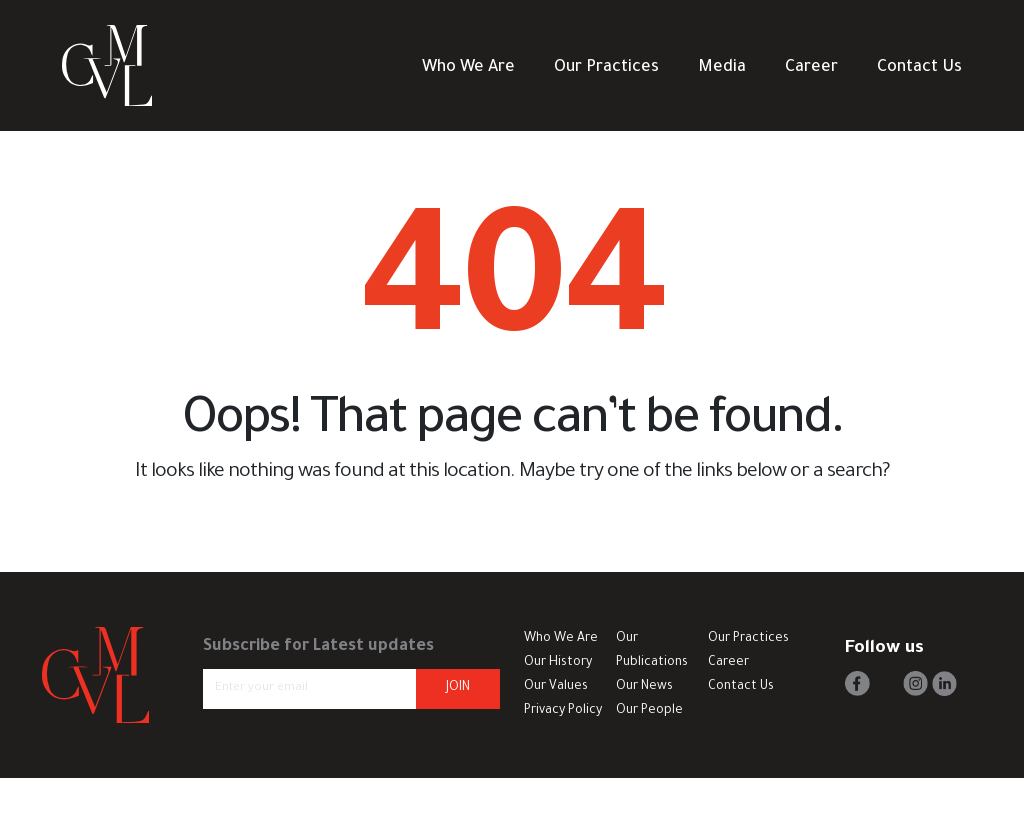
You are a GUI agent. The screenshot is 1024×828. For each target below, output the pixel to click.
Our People (649, 711)
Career (811, 68)
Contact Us (919, 68)
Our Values (556, 687)
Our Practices (606, 68)
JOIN (458, 688)
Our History (558, 663)
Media (722, 68)
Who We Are (468, 68)
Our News (644, 687)
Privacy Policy (563, 711)
